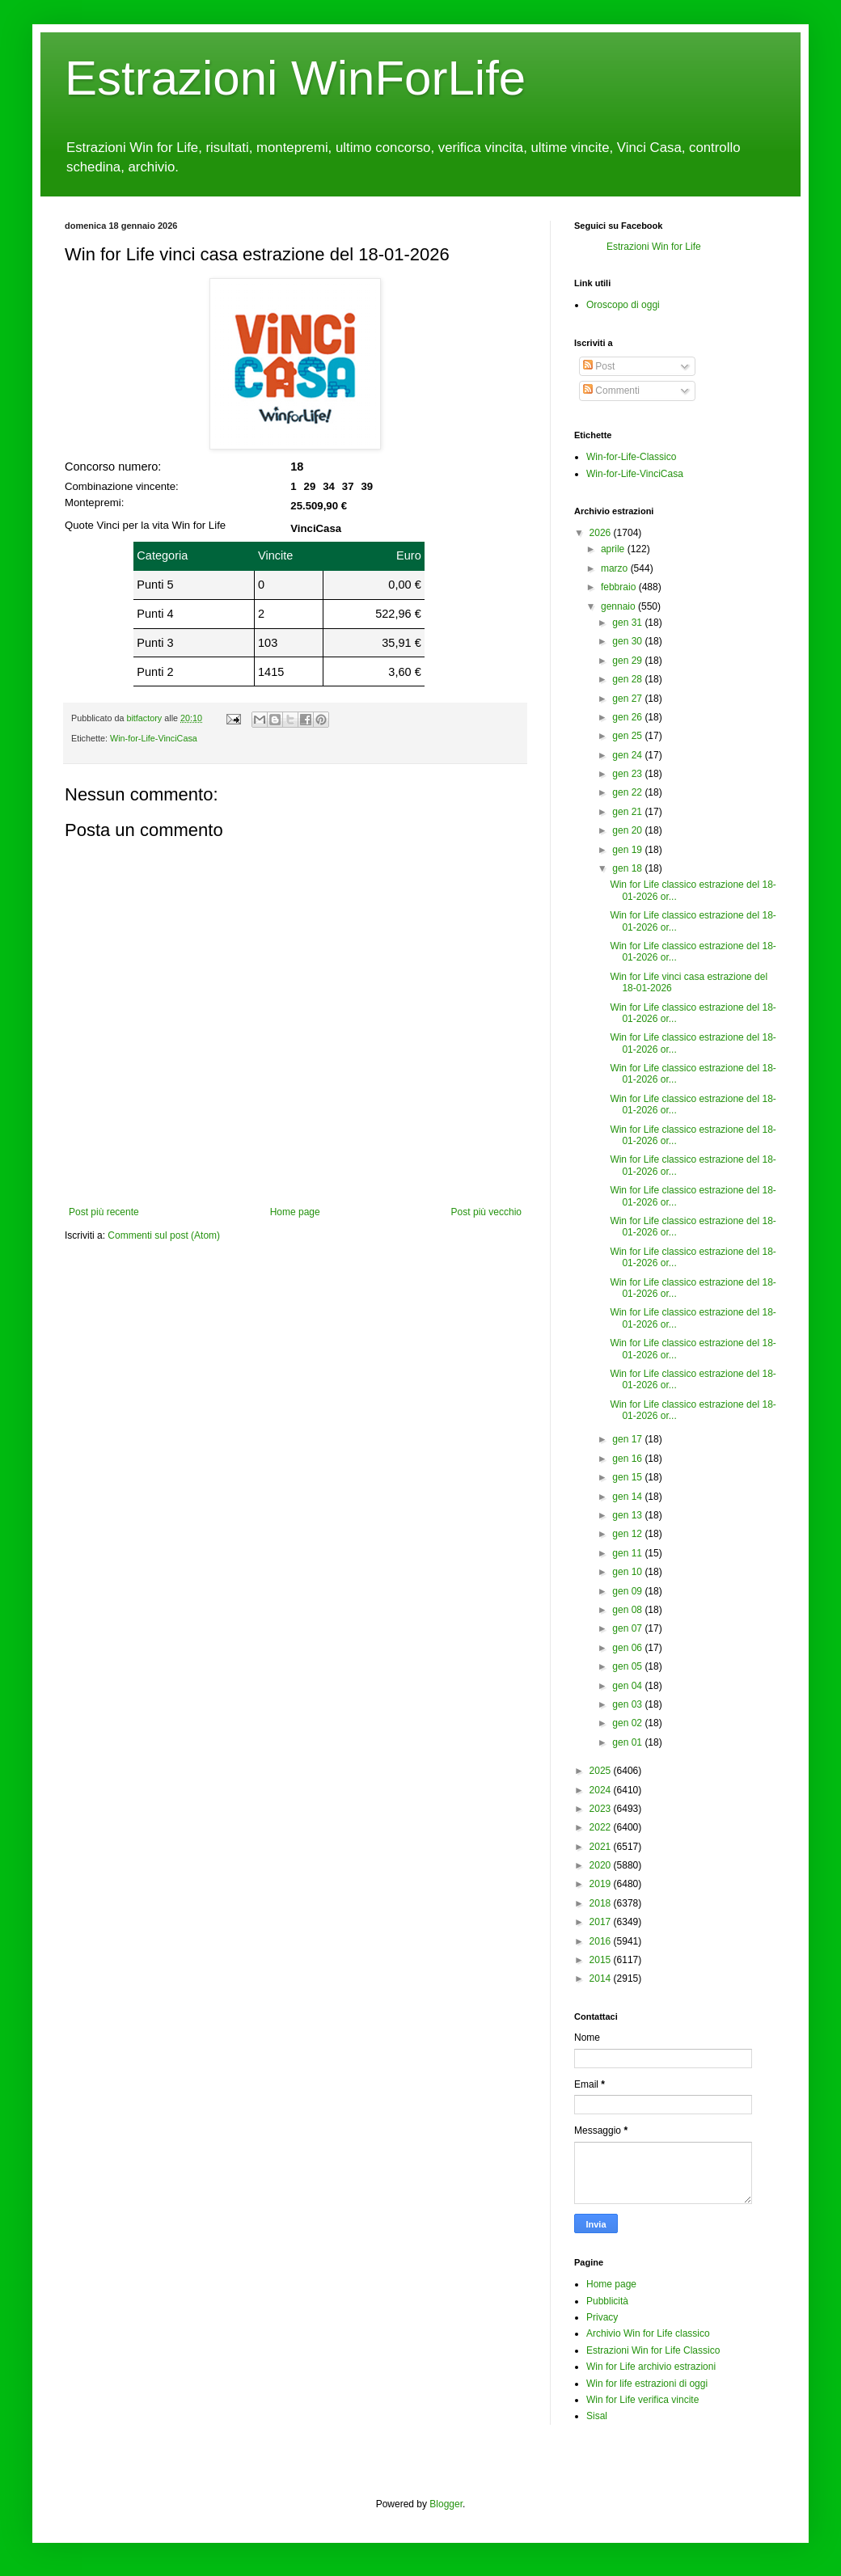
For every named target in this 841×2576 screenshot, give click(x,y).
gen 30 (627, 641)
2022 (600, 1827)
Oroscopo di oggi (623, 304)
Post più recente (104, 1212)
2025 (600, 1770)
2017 (600, 1922)
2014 (600, 1978)
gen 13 (627, 1515)
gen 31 (627, 622)
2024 (600, 1790)
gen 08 (627, 1609)
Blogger (446, 2504)
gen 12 (627, 1533)
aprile (612, 549)
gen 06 (627, 1647)
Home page (295, 1212)
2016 (600, 1941)
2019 (600, 1884)
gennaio (618, 606)
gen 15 (627, 1477)
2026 (600, 532)
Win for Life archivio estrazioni (651, 2366)
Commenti (611, 390)
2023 (600, 1808)
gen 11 (627, 1553)
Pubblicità (607, 2301)
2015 (600, 1960)
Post (599, 366)
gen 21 (627, 811)
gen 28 (627, 679)
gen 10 (627, 1571)
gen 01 (627, 1742)
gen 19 (627, 849)
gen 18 (627, 868)
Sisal (596, 2416)
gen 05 (627, 1666)
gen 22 (627, 792)
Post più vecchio (486, 1212)
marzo (614, 568)
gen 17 (627, 1439)
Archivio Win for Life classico (648, 2333)
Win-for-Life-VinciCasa (153, 738)
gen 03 (627, 1704)
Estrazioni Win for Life (653, 246)
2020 (600, 1865)
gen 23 (627, 773)
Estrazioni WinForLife (295, 78)
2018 (600, 1903)
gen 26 (627, 717)
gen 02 (627, 1723)
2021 (600, 1846)
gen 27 (627, 698)
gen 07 (627, 1628)
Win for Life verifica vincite (642, 2399)
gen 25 (627, 735)
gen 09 (627, 1591)
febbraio (618, 587)
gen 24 (627, 755)
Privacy (602, 2317)
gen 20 (627, 830)
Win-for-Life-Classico (631, 456)
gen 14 (627, 1496)
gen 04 (627, 1685)
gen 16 (627, 1458)
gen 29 (627, 660)
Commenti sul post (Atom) (164, 1235)
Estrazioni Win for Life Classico (653, 2350)
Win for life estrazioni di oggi (647, 2383)
